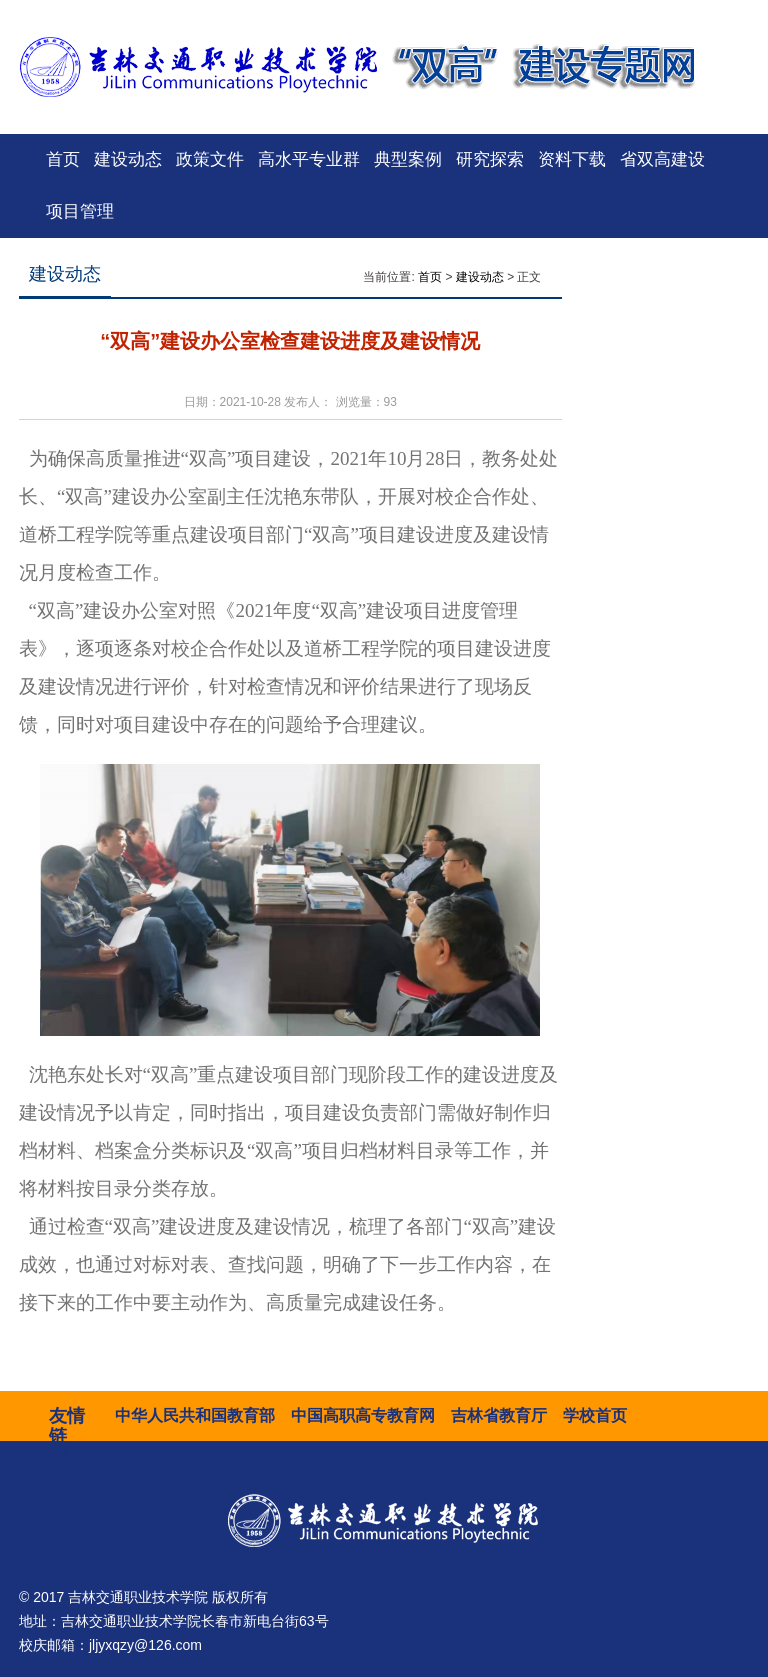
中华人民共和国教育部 (195, 1415)
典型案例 (408, 159)
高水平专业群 (309, 159)
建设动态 (128, 159)
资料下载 (572, 159)
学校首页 (595, 1415)
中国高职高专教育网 (363, 1415)
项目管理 (80, 211)
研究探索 (490, 159)
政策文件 (210, 159)
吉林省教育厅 (499, 1415)
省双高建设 (662, 159)
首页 (63, 159)
